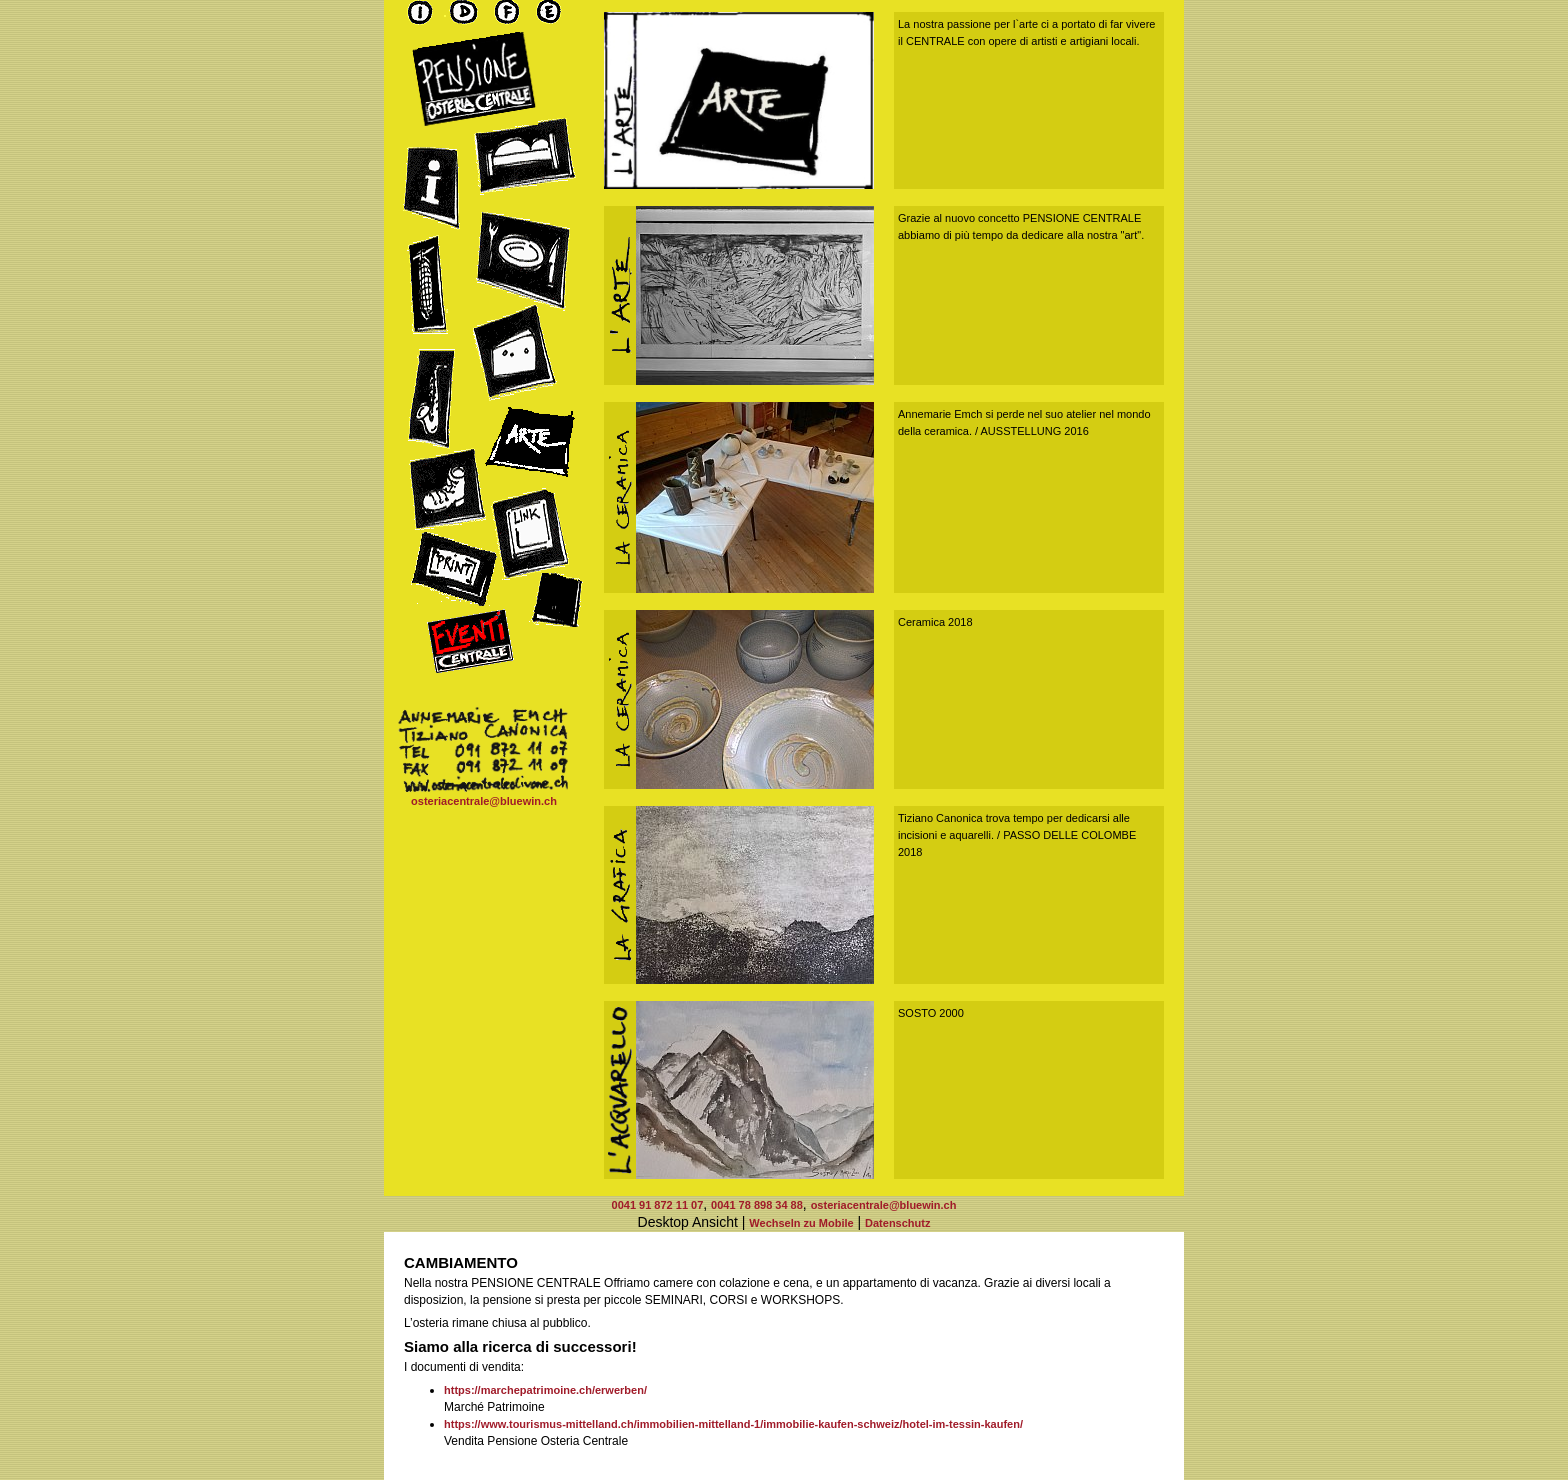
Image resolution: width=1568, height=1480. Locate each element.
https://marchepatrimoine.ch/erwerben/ (545, 1390)
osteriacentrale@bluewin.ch (484, 801)
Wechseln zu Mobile (801, 1223)
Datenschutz (897, 1223)
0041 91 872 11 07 (658, 1205)
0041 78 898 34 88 (757, 1205)
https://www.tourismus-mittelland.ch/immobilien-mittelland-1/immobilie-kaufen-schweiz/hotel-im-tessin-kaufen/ (733, 1424)
